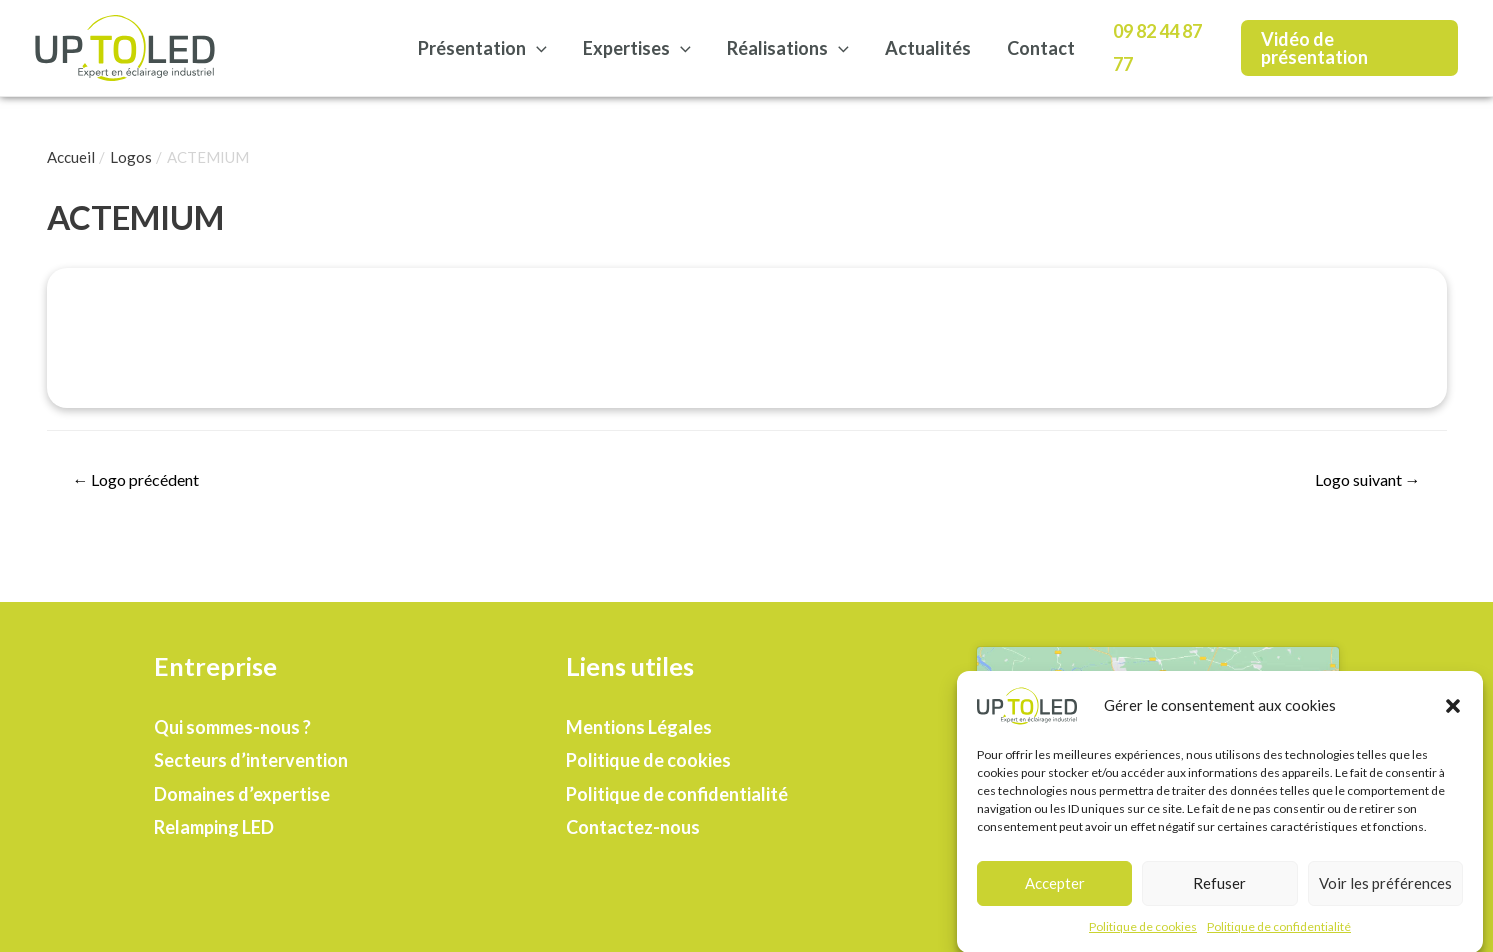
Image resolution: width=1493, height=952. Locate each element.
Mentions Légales (639, 727)
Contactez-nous (633, 827)
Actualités (928, 48)
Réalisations (788, 48)
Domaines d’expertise (242, 794)
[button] (1453, 713)
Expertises (637, 48)
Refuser (1219, 890)
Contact (1041, 48)
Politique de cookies (1143, 933)
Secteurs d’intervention (251, 760)
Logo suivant (1368, 479)
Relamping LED (214, 827)
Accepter (1055, 890)
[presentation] (536, 48)
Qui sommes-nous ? (232, 727)
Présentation (482, 48)
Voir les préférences (1385, 890)
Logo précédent (135, 479)
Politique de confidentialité (1279, 933)
